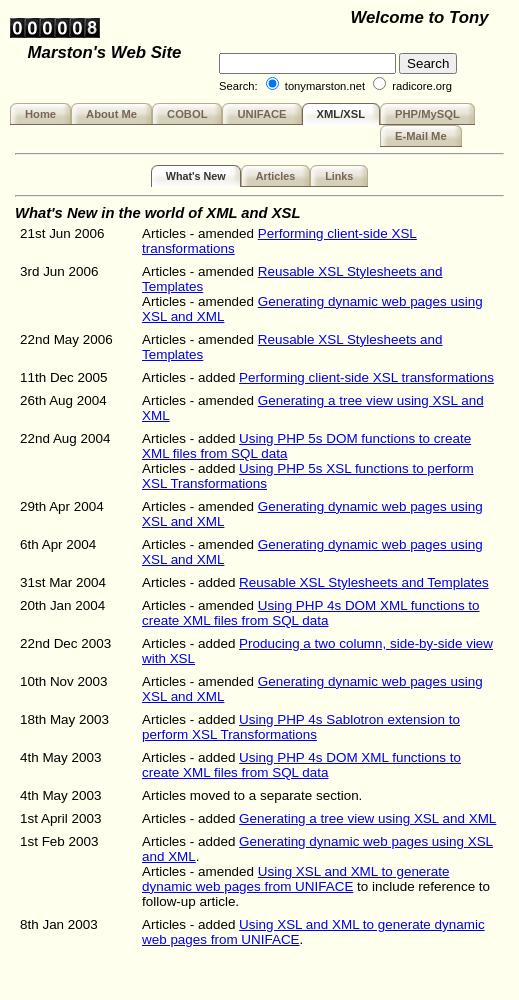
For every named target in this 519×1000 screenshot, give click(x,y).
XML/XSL (341, 114)
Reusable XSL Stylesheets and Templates (364, 582)
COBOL (187, 114)
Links (339, 176)
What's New (196, 176)
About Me (111, 114)
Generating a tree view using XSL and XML (367, 818)
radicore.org (422, 86)
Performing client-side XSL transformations (366, 377)
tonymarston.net (325, 86)
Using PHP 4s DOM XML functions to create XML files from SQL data (311, 613)
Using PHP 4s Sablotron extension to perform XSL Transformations (301, 727)
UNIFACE (261, 114)
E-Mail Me (421, 136)
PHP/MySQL (427, 114)
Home (40, 114)
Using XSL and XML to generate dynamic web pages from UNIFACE (296, 879)
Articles (275, 176)
